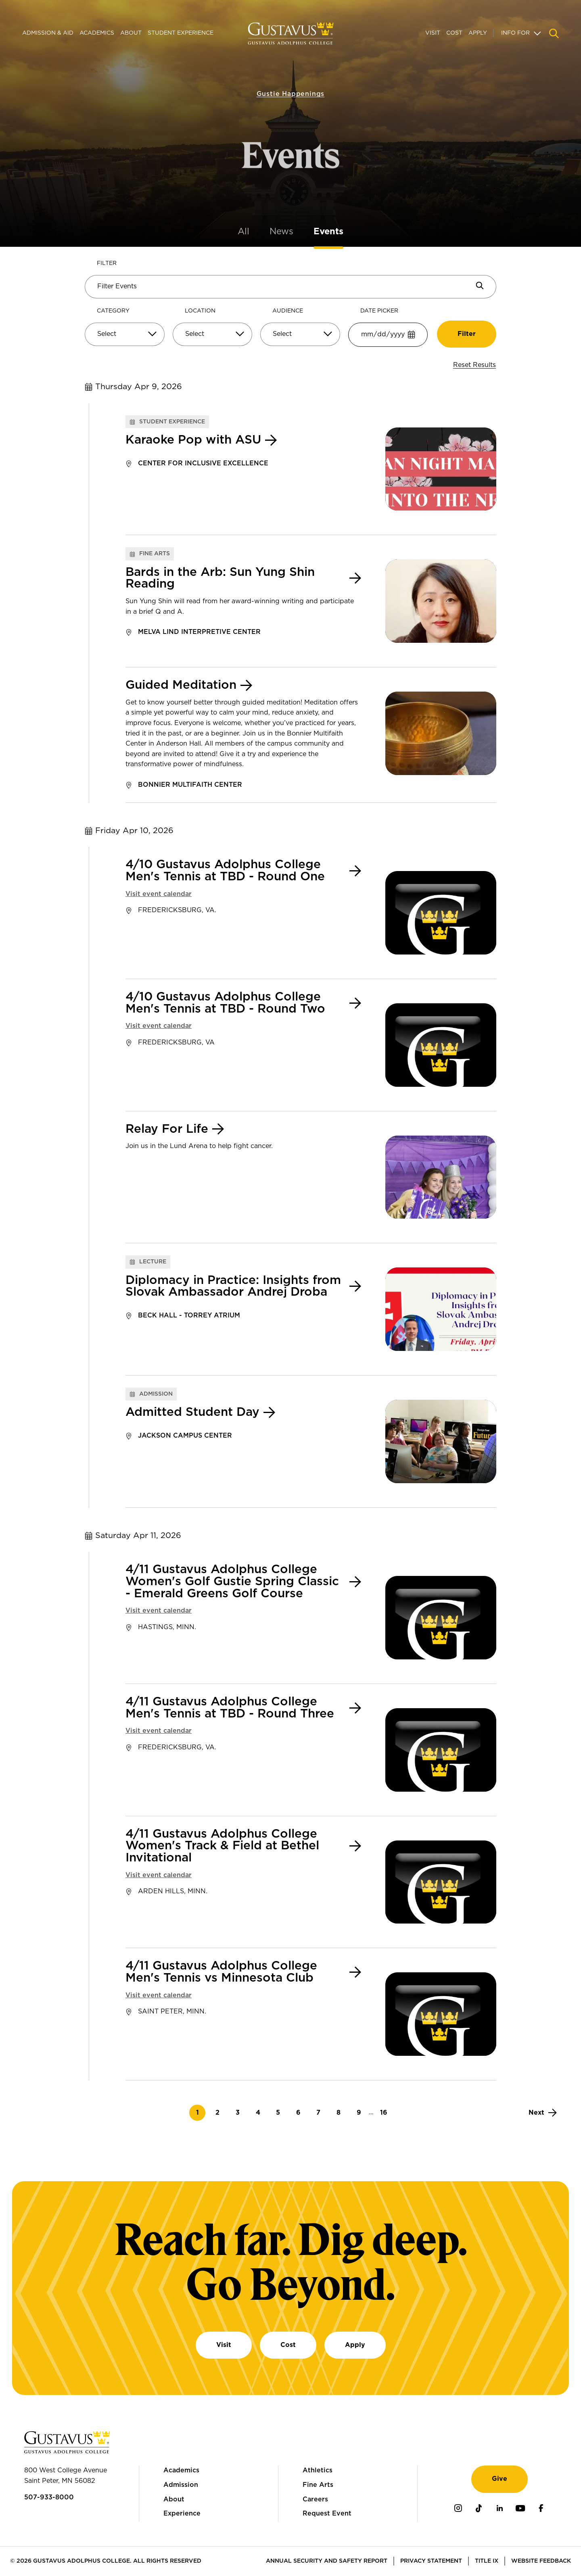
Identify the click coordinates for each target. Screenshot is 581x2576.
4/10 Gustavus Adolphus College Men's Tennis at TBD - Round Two (225, 1003)
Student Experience (180, 33)
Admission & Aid (47, 33)
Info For (515, 33)
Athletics (317, 2470)
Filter (107, 263)
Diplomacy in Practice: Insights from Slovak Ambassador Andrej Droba (233, 1286)
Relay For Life (166, 1129)
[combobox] (125, 337)
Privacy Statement (431, 2561)
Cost (454, 33)
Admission (180, 2485)
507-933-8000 (49, 2497)
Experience (182, 2513)
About (131, 33)
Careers (315, 2499)
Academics (96, 33)
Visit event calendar (158, 894)
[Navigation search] (554, 33)
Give (499, 2479)
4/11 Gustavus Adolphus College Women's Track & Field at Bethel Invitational (222, 1846)
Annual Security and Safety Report (326, 2561)
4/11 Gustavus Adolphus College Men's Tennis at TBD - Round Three (229, 1708)
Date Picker (379, 311)
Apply (477, 33)
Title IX (486, 2561)
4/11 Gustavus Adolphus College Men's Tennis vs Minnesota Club (221, 1972)
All (243, 231)
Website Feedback (541, 2561)
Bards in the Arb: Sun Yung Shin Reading (220, 578)
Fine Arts (318, 2485)
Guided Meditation (180, 685)
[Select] (125, 334)
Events (328, 231)
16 (386, 2112)
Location (200, 311)
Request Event (327, 2513)
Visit (432, 33)
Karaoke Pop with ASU (193, 440)
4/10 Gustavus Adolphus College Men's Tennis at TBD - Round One (225, 871)
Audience (287, 311)
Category (113, 311)
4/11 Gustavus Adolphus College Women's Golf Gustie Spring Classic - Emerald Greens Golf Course (232, 1581)
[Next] (543, 2113)
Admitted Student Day (192, 1412)
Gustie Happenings (291, 78)
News (281, 231)
